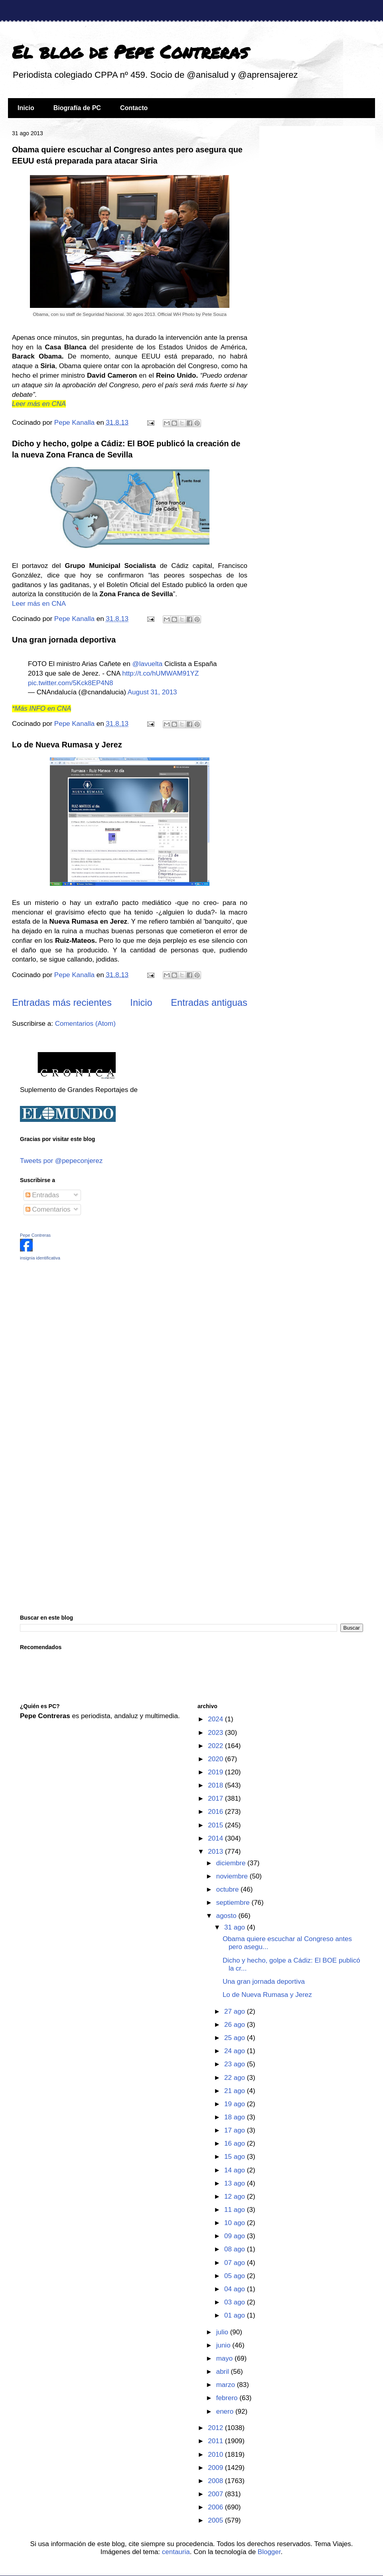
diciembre (231, 1863)
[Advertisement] (70, 1323)
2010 (216, 2454)
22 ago (235, 2077)
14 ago (235, 2170)
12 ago (235, 2196)
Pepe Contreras (35, 1235)
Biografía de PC (77, 107)
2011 (216, 2441)
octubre (228, 1889)
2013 (216, 1851)
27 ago (235, 2011)
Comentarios (48, 1209)
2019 (216, 1772)
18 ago (235, 2117)
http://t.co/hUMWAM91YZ (160, 673)
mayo (225, 2358)
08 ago (235, 2249)
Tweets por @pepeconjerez (61, 1161)
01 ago (235, 2315)
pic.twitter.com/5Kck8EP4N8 (70, 683)
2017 (216, 1798)
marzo (226, 2385)
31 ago (235, 1927)
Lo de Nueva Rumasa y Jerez (67, 744)
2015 (216, 1825)
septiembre (234, 1902)
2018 (216, 1785)
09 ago (235, 2236)
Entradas (42, 1195)
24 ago (235, 2051)
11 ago (235, 2209)
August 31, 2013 (152, 692)
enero (225, 2411)
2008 (216, 2481)
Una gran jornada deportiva (64, 639)
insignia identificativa (40, 1257)
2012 (216, 2428)
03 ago (235, 2302)
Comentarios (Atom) (85, 1023)
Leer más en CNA (39, 404)
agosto (227, 1916)
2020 (216, 1759)
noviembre (233, 1876)
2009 (216, 2468)
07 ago (235, 2263)
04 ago (235, 2289)
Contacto (134, 107)
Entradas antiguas (209, 1002)
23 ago (235, 2064)
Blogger (269, 2552)
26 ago (235, 2024)
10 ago (235, 2223)
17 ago (235, 2130)
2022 (216, 1746)
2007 (216, 2494)
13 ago (235, 2183)
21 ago (235, 2091)
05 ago (235, 2276)
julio (223, 2332)
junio (224, 2345)
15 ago (235, 2156)
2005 (216, 2520)
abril (223, 2371)
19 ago (235, 2104)
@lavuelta (147, 664)
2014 (216, 1838)
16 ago (235, 2143)
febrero (228, 2398)
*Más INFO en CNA (41, 708)
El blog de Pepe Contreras (130, 51)
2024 (216, 1719)
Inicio (26, 107)
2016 (216, 1811)
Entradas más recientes (62, 1002)
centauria (176, 2552)
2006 (216, 2507)
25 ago (235, 2038)
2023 (216, 1732)
